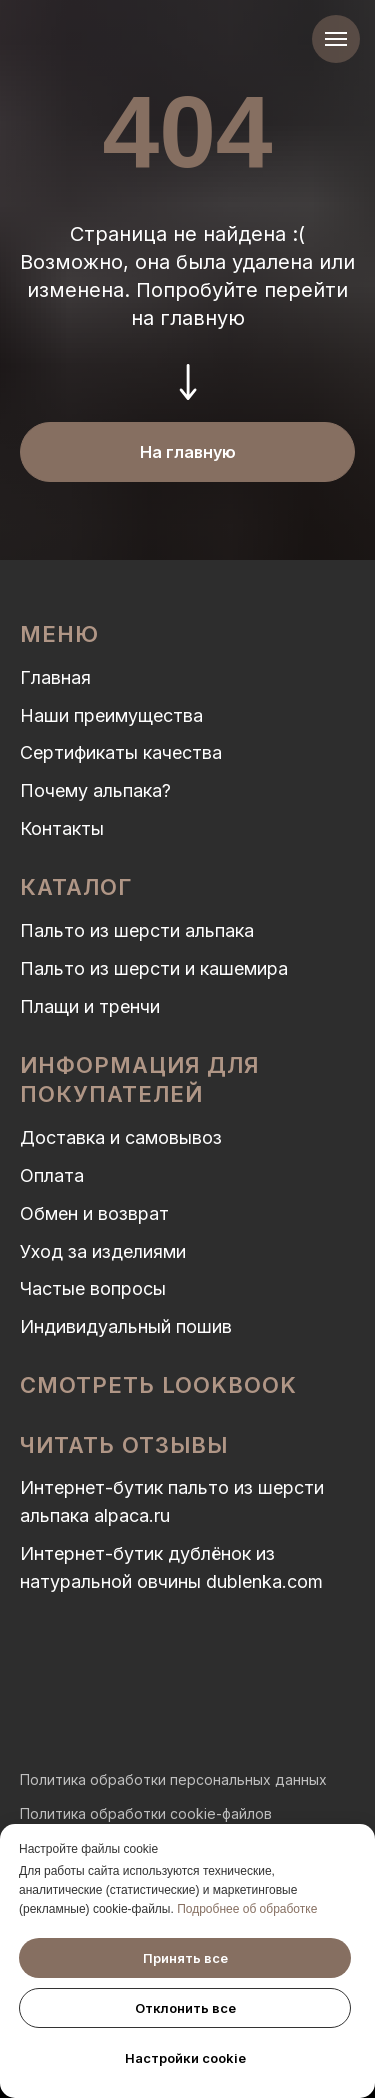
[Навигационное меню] (336, 39)
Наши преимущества (111, 715)
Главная (55, 677)
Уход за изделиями (103, 1251)
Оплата (52, 1175)
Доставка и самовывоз (121, 1137)
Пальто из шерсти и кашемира (154, 968)
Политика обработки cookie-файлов (146, 1813)
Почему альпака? (95, 790)
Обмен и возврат (94, 1213)
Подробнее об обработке (247, 1909)
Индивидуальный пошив (126, 1326)
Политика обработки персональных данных (173, 1779)
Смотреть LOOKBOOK (158, 1385)
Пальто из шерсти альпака (137, 930)
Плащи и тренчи (90, 1006)
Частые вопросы (93, 1288)
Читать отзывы (124, 1445)
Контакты (62, 828)
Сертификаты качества (121, 752)
